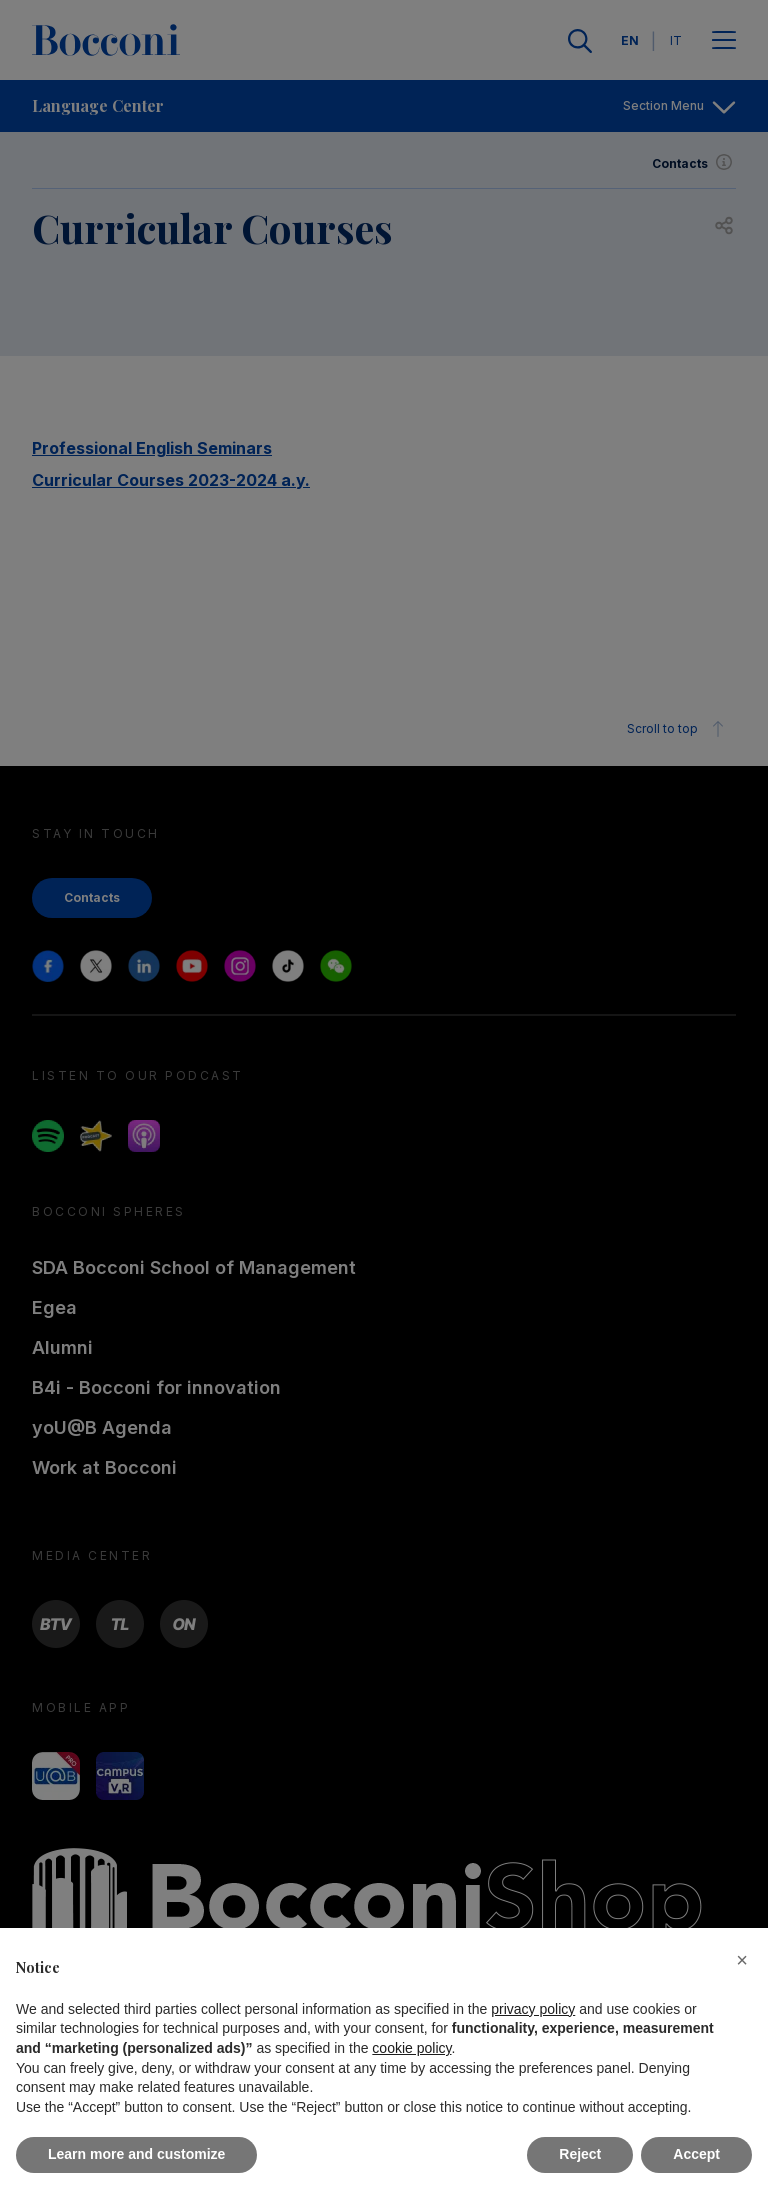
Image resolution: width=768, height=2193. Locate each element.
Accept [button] (696, 2154)
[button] (742, 1960)
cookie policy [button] (411, 2048)
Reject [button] (580, 2154)
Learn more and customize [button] (136, 2154)
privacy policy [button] (533, 2009)
